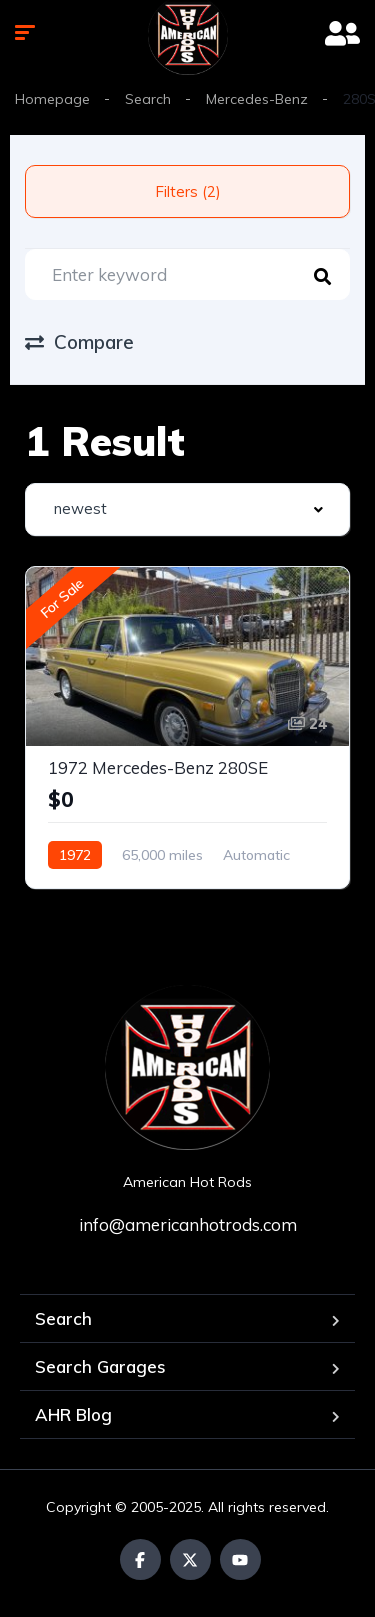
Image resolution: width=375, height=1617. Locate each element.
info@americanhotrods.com (188, 1224)
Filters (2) (188, 191)
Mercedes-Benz (257, 99)
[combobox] (187, 509)
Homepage (52, 99)
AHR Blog (73, 1414)
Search (148, 99)
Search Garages (100, 1366)
